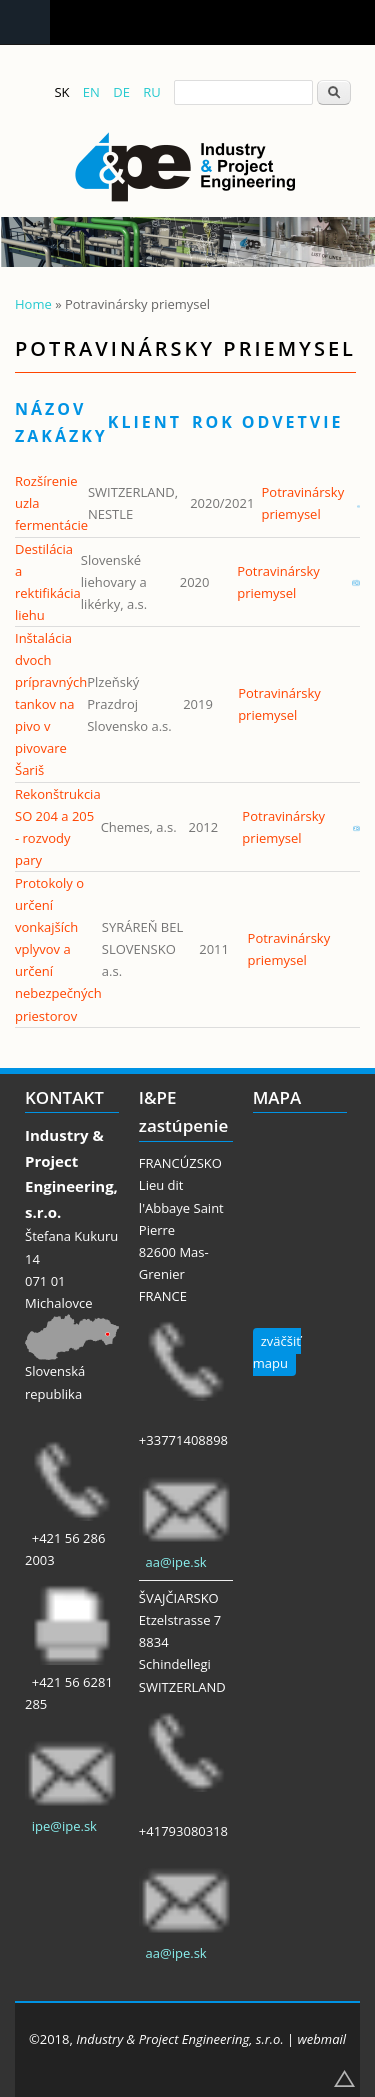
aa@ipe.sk (176, 1562)
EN (91, 92)
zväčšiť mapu (277, 1352)
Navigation (25, 22)
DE (121, 92)
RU (152, 92)
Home (33, 304)
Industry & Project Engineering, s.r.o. (179, 2039)
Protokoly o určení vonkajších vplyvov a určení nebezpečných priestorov (58, 949)
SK (61, 92)
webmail (322, 2039)
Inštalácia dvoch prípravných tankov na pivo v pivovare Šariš (51, 704)
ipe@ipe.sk (64, 1826)
